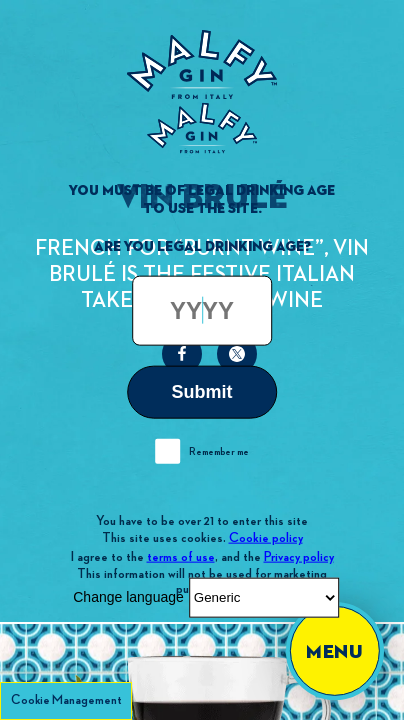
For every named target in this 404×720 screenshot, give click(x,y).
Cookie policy (266, 538)
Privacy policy (299, 556)
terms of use (181, 556)
